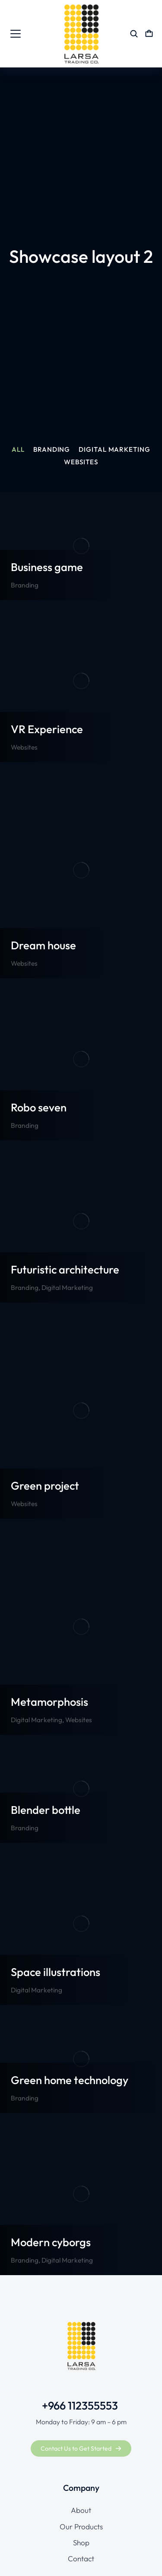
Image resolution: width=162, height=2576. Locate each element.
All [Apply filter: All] (18, 449)
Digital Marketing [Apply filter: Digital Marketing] (114, 449)
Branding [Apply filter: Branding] (51, 449)
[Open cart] (149, 33)
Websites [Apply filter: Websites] (81, 462)
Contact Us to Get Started (81, 2448)
